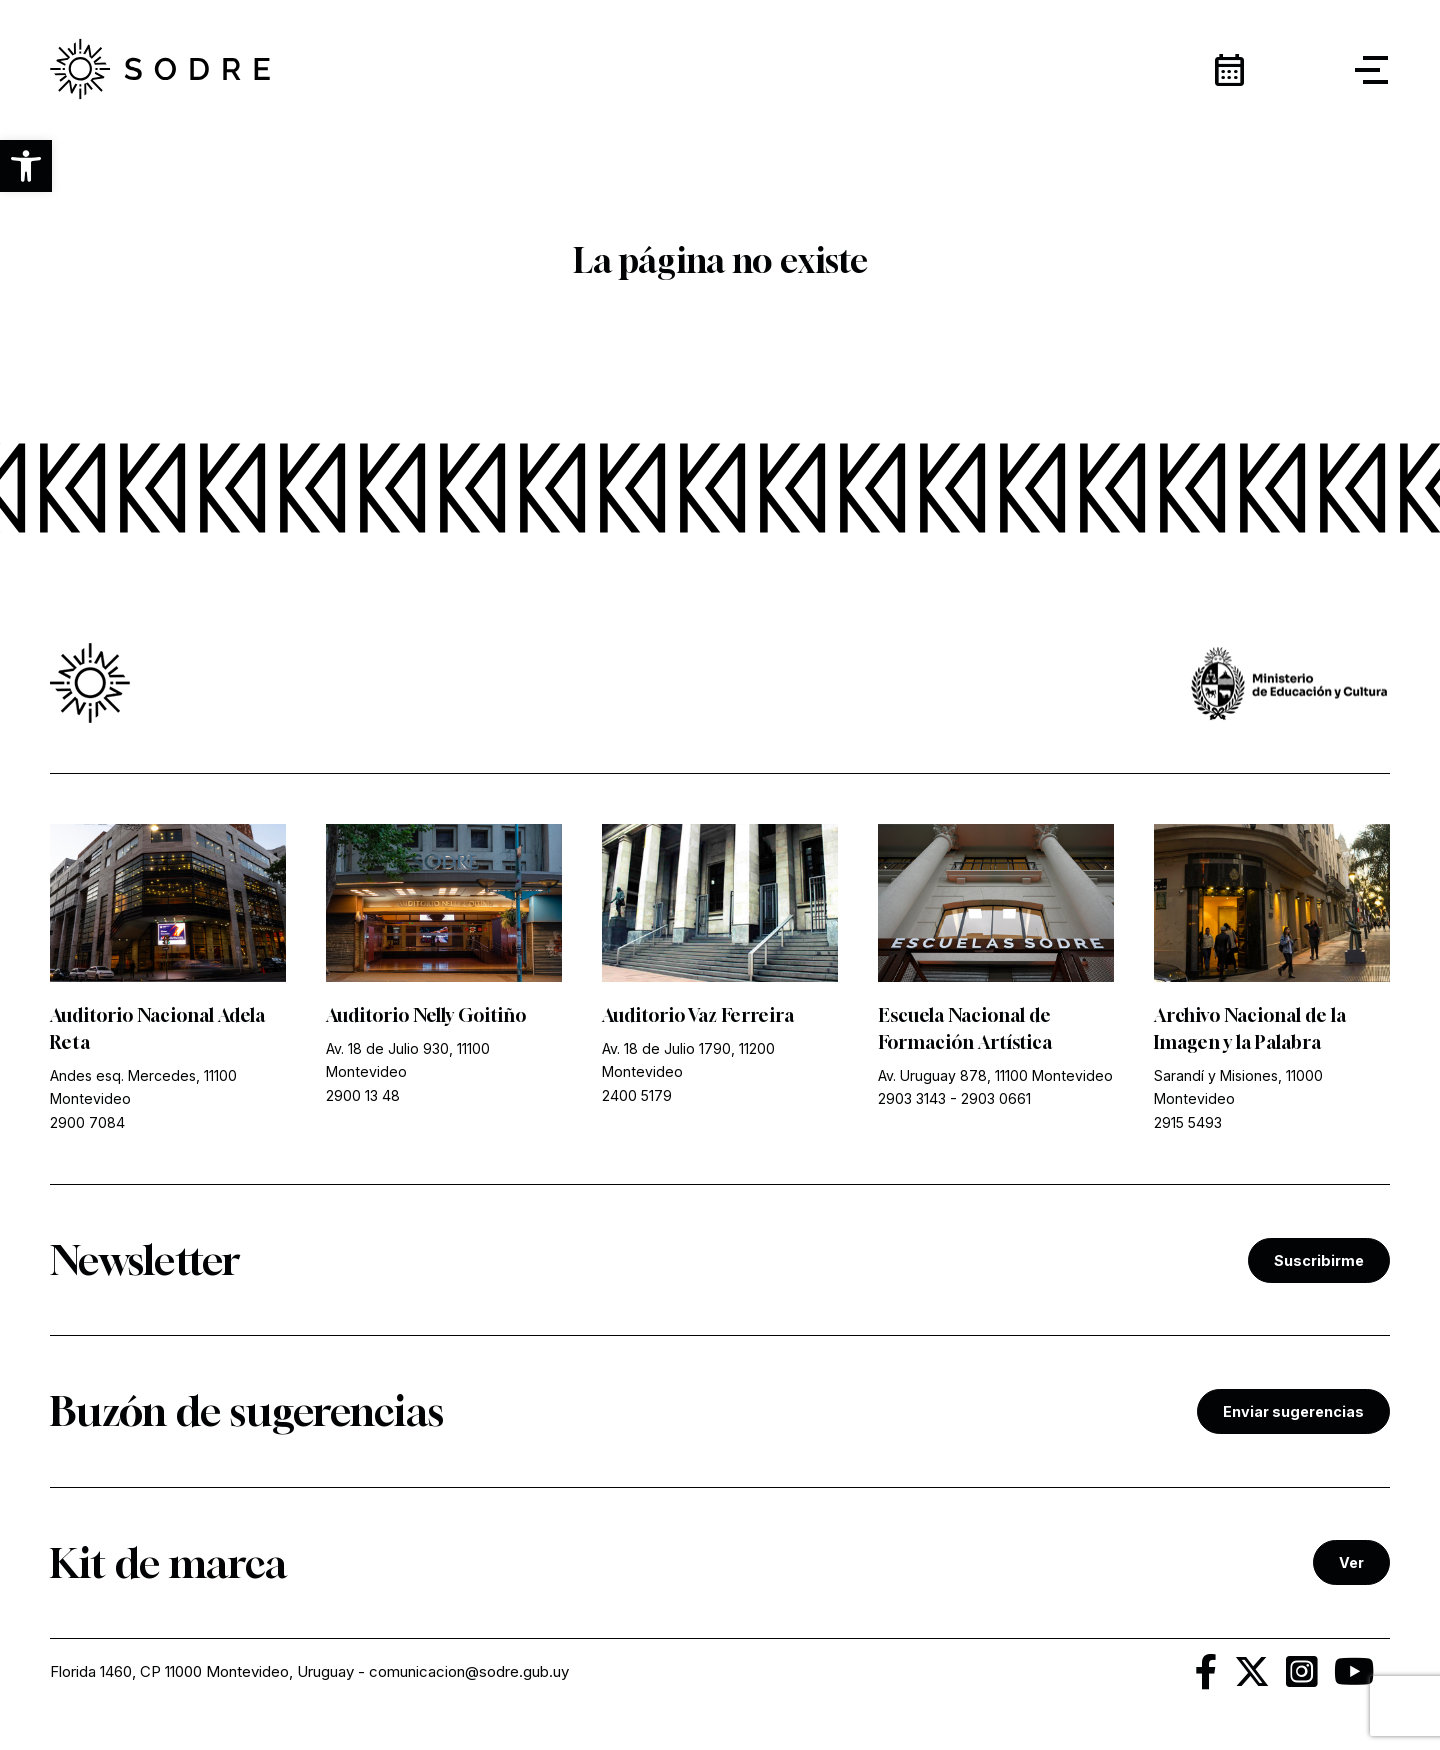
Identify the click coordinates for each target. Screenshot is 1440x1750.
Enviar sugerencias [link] (1293, 1411)
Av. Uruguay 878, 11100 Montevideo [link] (995, 1075)
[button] (26, 166)
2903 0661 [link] (996, 1098)
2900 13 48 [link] (363, 1095)
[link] (160, 70)
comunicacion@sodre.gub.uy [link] (469, 1671)
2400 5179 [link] (637, 1095)
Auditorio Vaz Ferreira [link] (698, 1015)
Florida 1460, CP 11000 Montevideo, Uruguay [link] (202, 1671)
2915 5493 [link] (1188, 1122)
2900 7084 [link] (87, 1122)
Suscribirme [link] (1319, 1260)
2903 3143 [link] (912, 1098)
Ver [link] (1351, 1562)
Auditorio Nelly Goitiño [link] (426, 1015)
